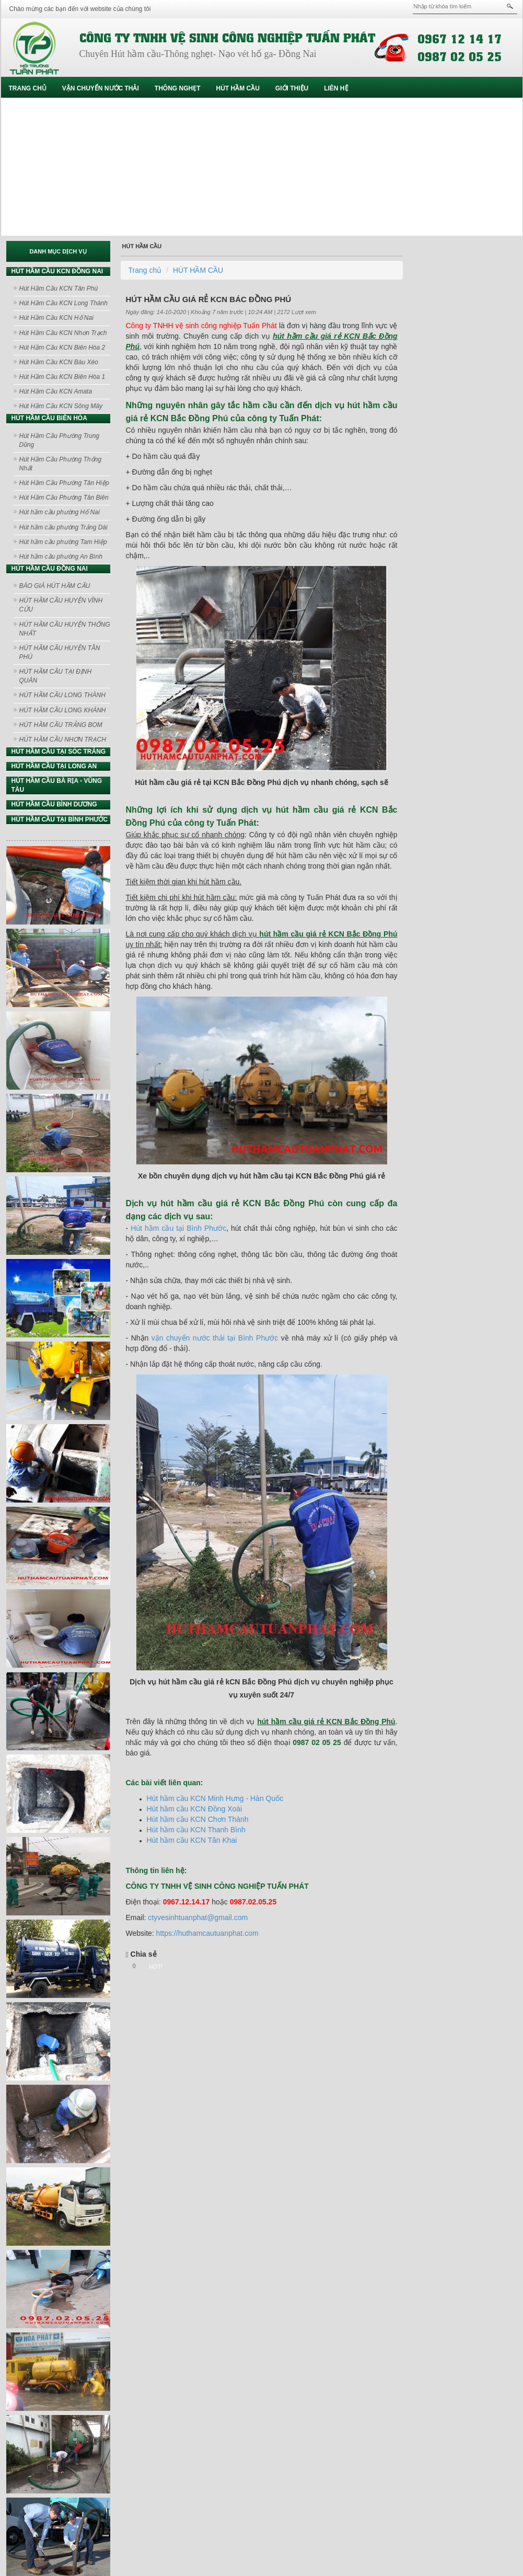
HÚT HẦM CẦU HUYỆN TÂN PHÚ (59, 652)
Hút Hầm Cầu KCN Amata (55, 391)
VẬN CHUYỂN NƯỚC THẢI (100, 88)
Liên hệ (336, 88)
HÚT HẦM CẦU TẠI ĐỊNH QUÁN (55, 676)
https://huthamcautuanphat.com (207, 1933)
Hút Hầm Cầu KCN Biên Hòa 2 (62, 347)
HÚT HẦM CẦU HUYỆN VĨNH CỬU (61, 605)
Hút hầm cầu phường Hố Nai (59, 512)
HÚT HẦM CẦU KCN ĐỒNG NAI (57, 271)
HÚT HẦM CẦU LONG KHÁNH (62, 710)
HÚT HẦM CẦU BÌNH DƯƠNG (54, 804)
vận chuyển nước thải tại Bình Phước (215, 1338)
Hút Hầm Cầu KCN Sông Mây (60, 406)
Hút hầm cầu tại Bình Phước (178, 1228)
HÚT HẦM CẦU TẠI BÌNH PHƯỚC (59, 819)
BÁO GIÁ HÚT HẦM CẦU (54, 586)
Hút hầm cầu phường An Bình (60, 556)
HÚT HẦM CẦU (238, 88)
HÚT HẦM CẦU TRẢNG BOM (60, 725)
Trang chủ (28, 88)
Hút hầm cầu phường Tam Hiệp (63, 542)
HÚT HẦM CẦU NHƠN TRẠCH (62, 739)
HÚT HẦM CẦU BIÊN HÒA (49, 418)
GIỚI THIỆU (291, 88)
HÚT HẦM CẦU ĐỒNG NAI (49, 568)
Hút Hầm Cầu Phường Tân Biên (64, 497)
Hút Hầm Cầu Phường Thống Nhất (60, 464)
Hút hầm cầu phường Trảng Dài (63, 527)
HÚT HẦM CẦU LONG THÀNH (62, 695)
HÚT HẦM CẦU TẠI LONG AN (54, 766)
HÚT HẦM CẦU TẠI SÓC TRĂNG (58, 751)
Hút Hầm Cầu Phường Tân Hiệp (64, 483)
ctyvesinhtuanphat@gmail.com (198, 1917)
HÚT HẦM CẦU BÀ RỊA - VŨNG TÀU (56, 785)
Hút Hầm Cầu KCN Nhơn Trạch (63, 333)
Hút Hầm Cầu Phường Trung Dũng (59, 440)
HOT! (155, 1966)
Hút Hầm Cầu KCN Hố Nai (56, 317)
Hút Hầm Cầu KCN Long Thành (63, 303)
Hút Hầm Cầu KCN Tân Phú (58, 288)
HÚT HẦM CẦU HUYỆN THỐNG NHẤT (64, 629)
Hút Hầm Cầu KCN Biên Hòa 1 (62, 376)
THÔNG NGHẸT (178, 88)
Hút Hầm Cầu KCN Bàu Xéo (58, 362)
